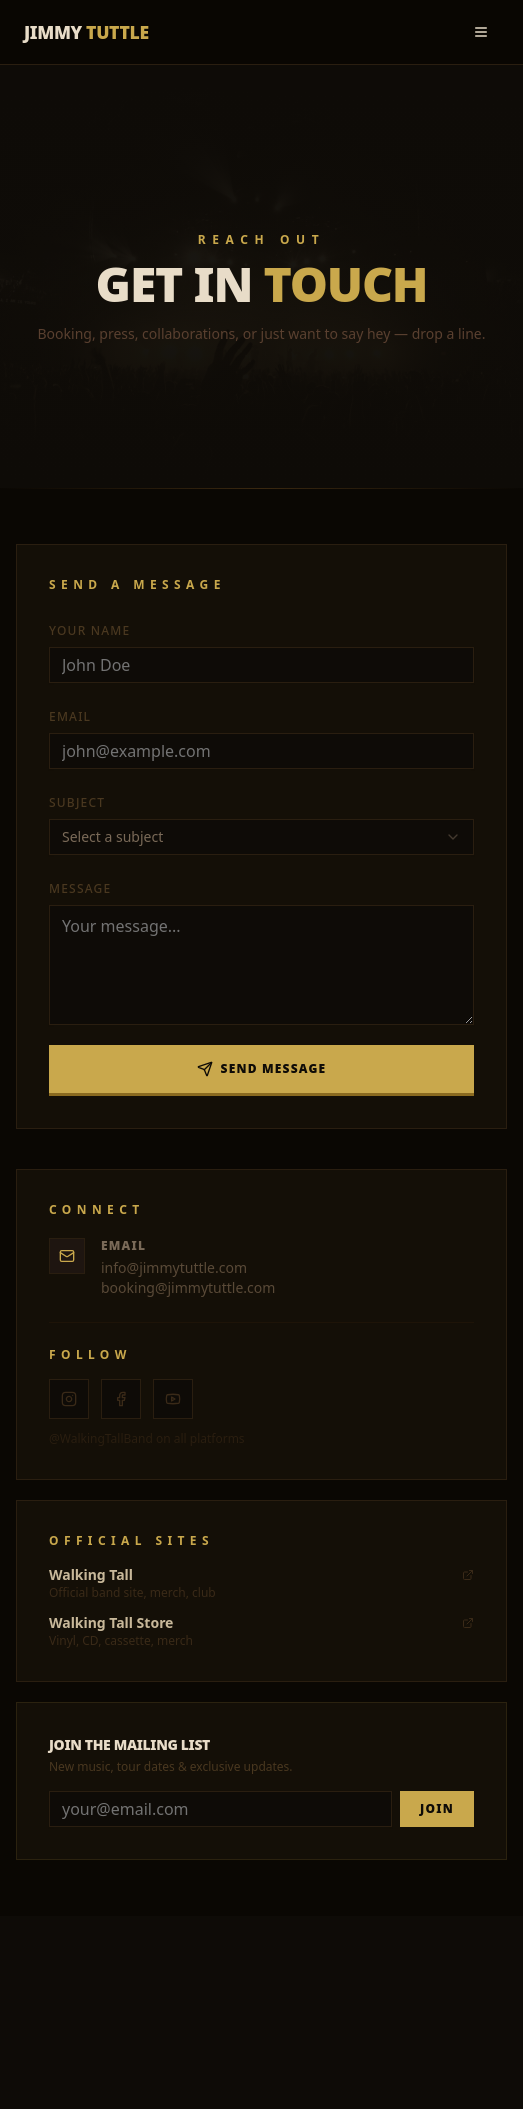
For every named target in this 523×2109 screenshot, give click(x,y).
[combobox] (261, 837)
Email (70, 716)
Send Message (262, 1068)
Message (80, 888)
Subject (77, 802)
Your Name (89, 630)
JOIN (437, 1808)
